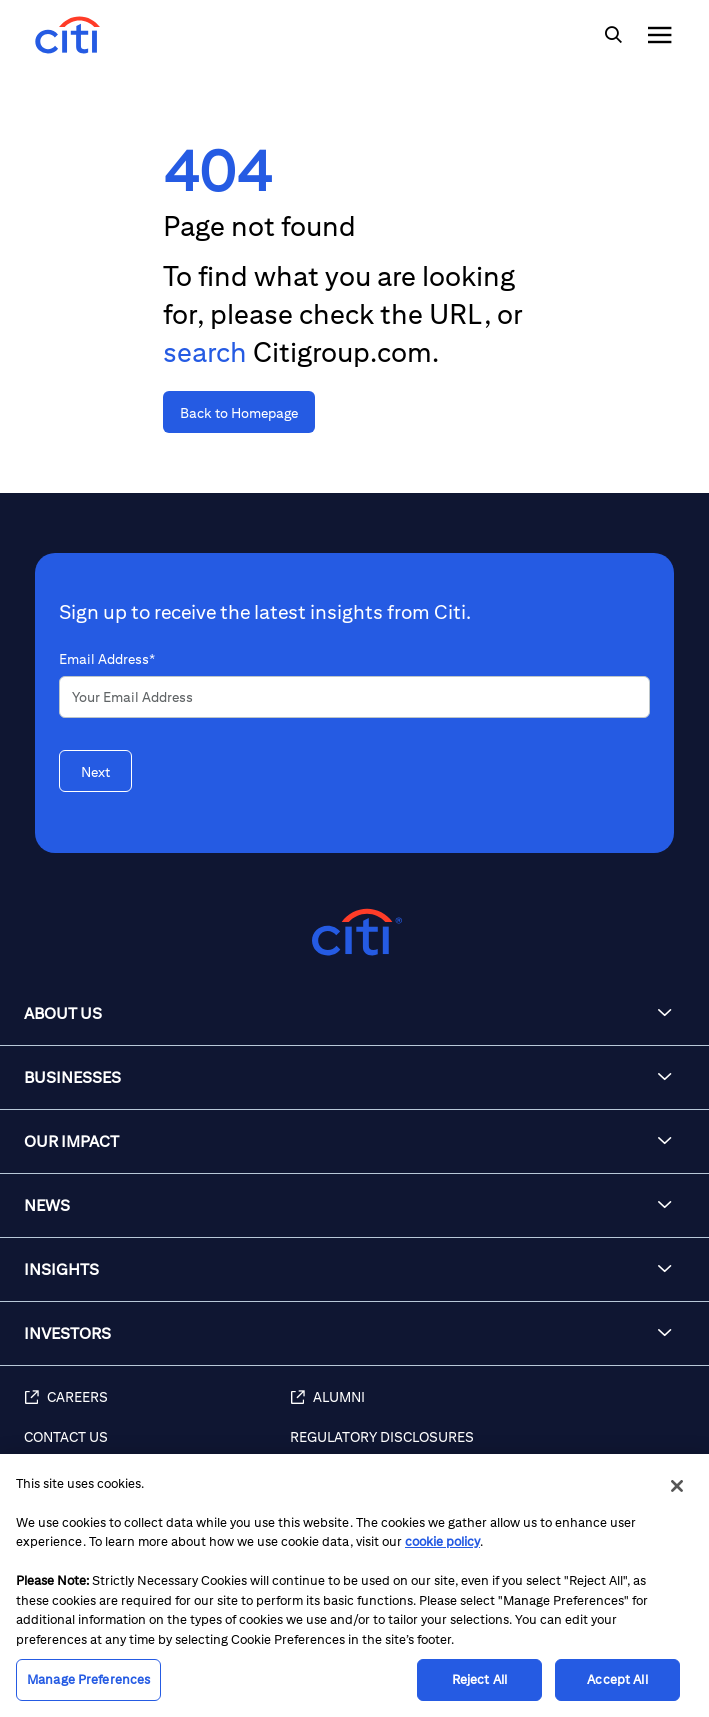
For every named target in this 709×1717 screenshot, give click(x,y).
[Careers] (157, 1408)
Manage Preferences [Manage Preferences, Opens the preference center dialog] (88, 1679)
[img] (613, 35)
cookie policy (442, 1541)
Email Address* (107, 659)
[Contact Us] (157, 1448)
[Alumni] (489, 1408)
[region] (354, 1585)
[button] (354, 1014)
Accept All (617, 1679)
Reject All (479, 1679)
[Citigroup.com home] (354, 932)
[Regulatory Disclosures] (489, 1448)
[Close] (677, 1486)
